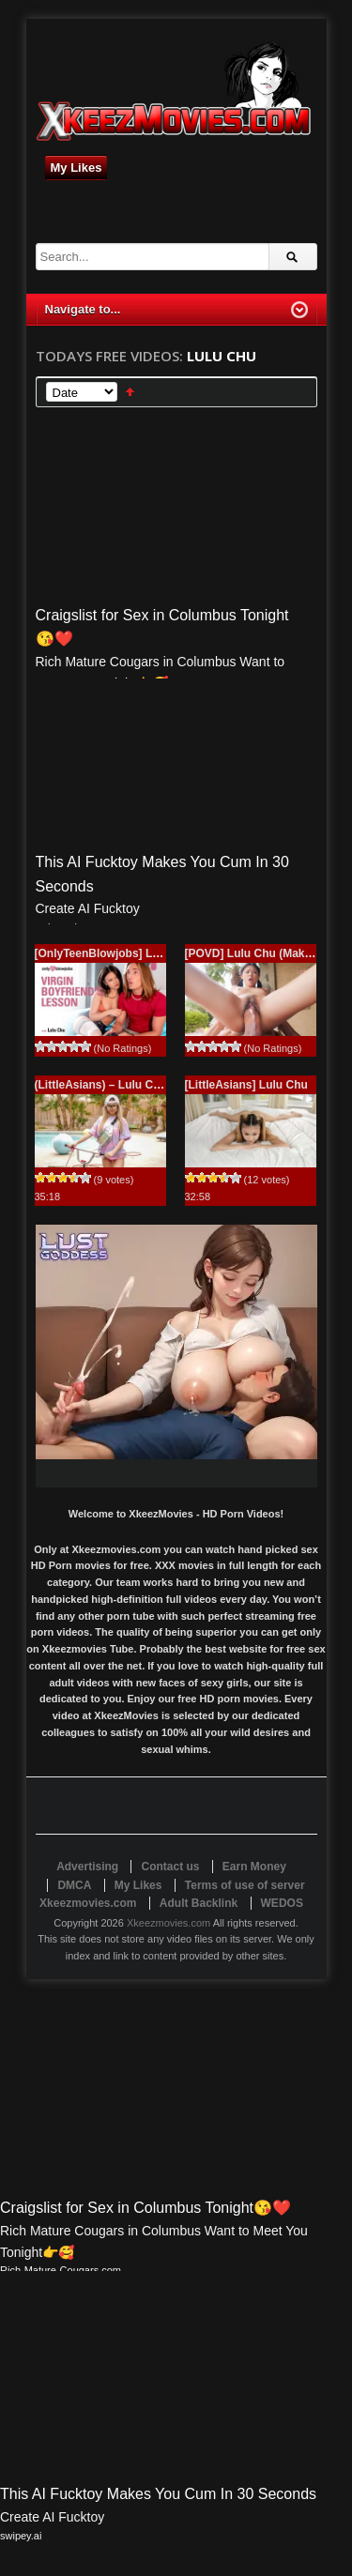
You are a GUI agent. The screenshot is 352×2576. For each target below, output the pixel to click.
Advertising (87, 1866)
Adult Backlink (198, 1903)
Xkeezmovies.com (168, 1922)
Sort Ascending (130, 392)
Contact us (170, 1866)
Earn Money (254, 1866)
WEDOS (282, 1903)
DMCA (74, 1885)
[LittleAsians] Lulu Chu (246, 1084)
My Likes (76, 167)
